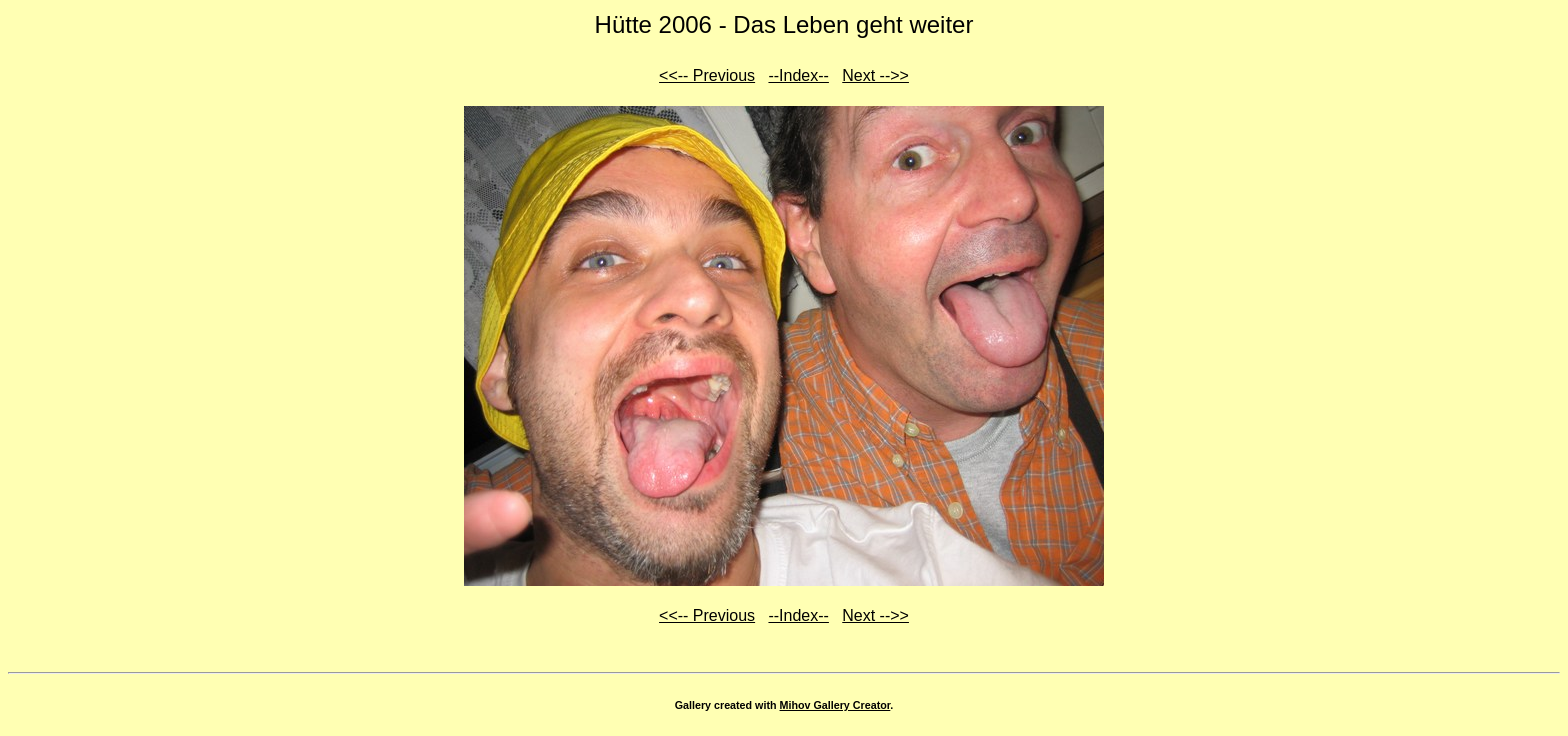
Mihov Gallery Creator (835, 705)
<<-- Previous (707, 75)
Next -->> (875, 75)
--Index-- (798, 75)
